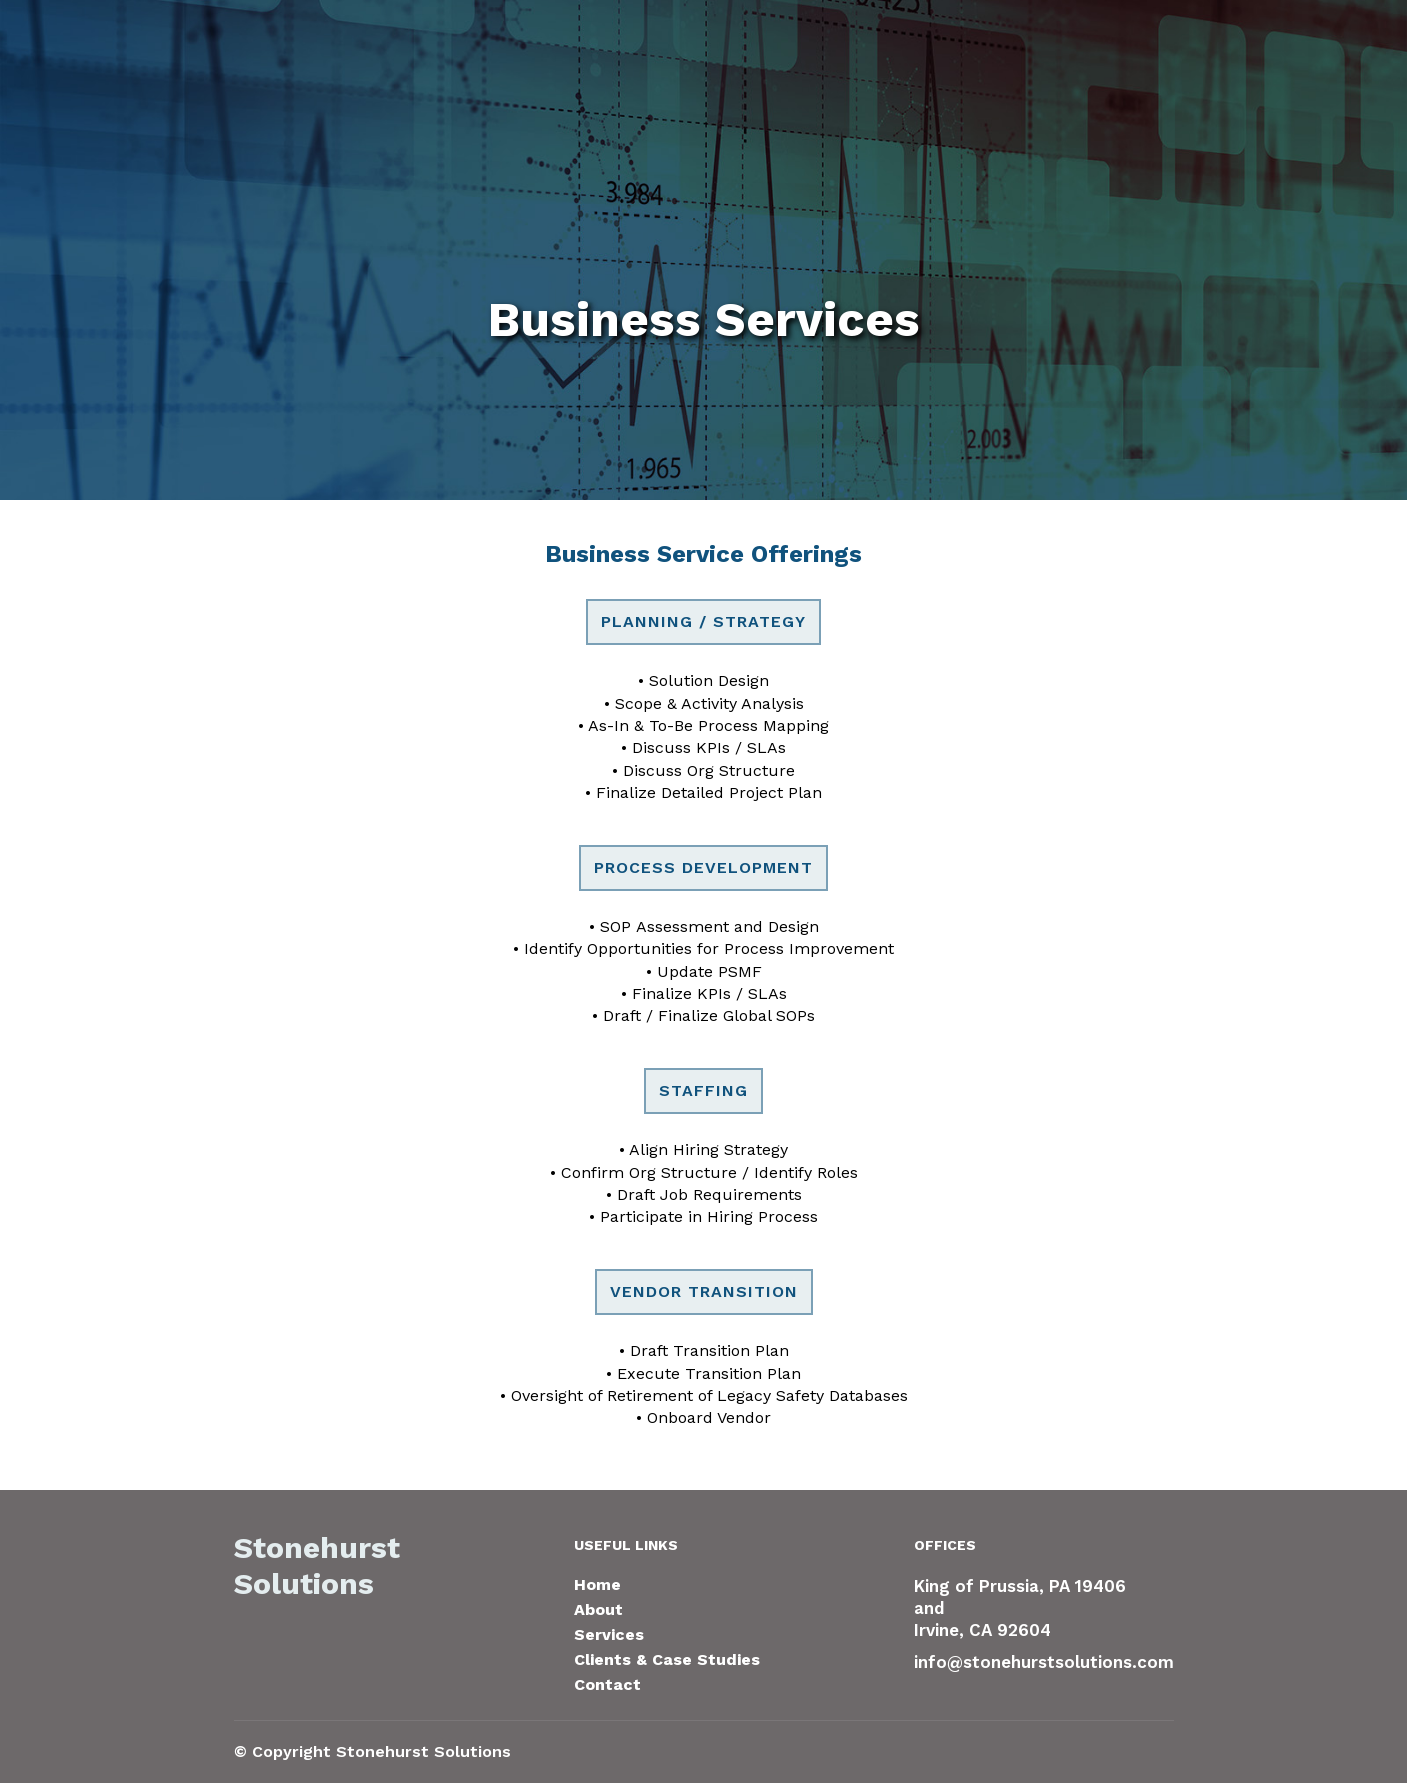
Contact (607, 1684)
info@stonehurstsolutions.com (1044, 1662)
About (598, 1609)
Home (597, 1584)
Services (609, 1634)
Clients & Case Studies (667, 1659)
